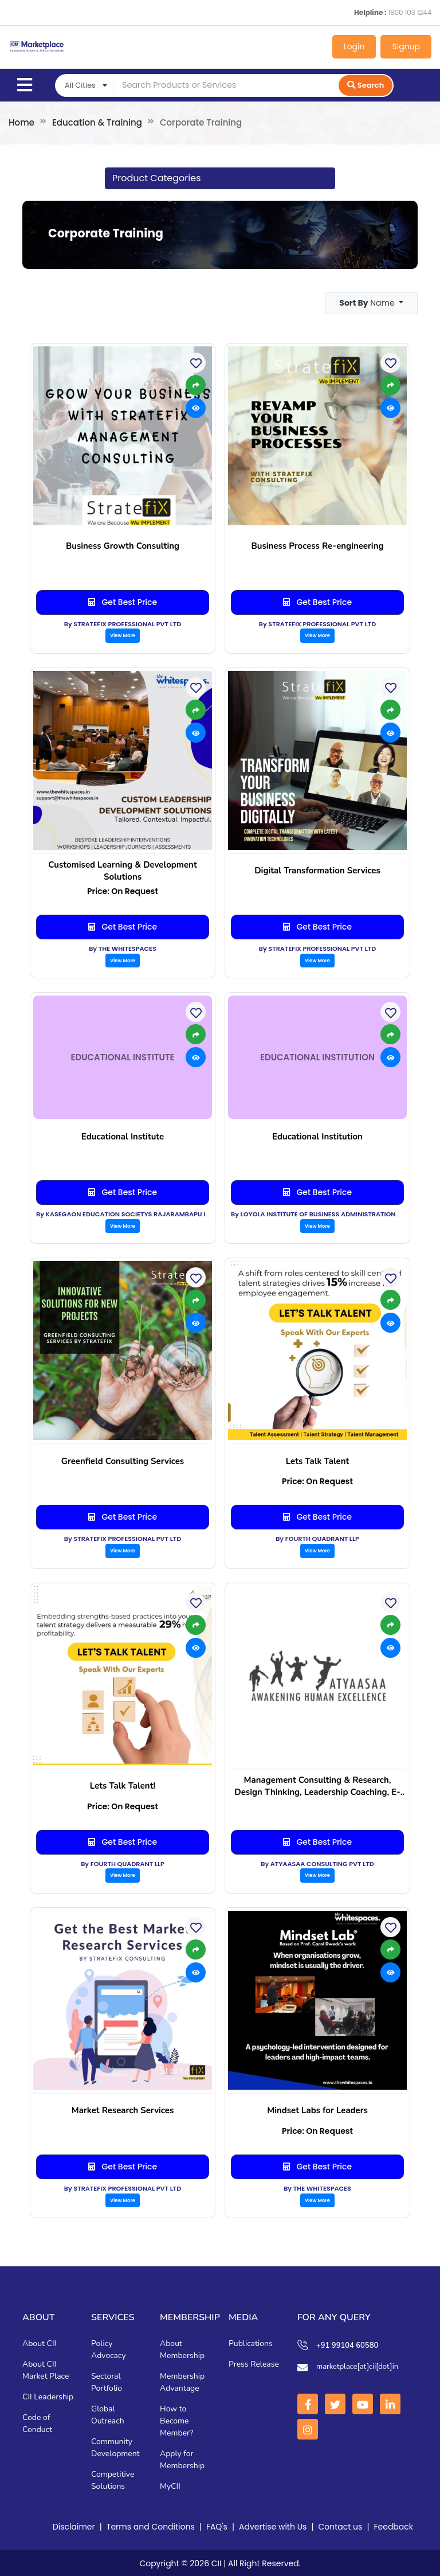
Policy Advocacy (108, 2348)
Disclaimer (74, 2526)
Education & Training (97, 122)
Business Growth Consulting (122, 545)
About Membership (182, 2348)
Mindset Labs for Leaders (317, 2110)
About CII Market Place (45, 2369)
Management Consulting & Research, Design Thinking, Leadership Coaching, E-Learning (317, 1786)
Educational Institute (122, 1136)
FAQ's (216, 2526)
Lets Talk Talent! (122, 1785)
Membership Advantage (182, 2381)
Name (367, 302)
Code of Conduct (37, 2422)
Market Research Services (123, 2110)
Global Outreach (107, 2414)
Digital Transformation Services (317, 870)
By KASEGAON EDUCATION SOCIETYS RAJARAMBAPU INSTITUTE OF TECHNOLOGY (162, 1213)
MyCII (170, 2485)
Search (365, 85)
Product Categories (156, 178)
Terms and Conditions (151, 2526)
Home (21, 122)
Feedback (393, 2526)
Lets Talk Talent (317, 1460)
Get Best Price (122, 601)
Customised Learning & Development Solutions (122, 870)
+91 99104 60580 (347, 2345)
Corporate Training (104, 233)
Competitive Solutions (112, 2479)
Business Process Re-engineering (317, 545)
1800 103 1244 (409, 12)
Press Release (254, 2363)
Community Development (115, 2447)
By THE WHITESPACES (122, 948)
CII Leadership (47, 2396)
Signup (406, 46)
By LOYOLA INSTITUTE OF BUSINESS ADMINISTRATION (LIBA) (324, 1213)
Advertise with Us (273, 2526)
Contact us (341, 2526)
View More (122, 634)
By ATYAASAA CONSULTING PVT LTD (317, 1863)
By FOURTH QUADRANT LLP (317, 1538)
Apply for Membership (182, 2459)
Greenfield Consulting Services (122, 1460)
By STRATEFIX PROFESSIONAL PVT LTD (123, 623)
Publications (251, 2342)
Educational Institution (317, 1136)
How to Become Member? (176, 2420)
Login (354, 46)
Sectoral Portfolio (106, 2381)
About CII (39, 2342)
